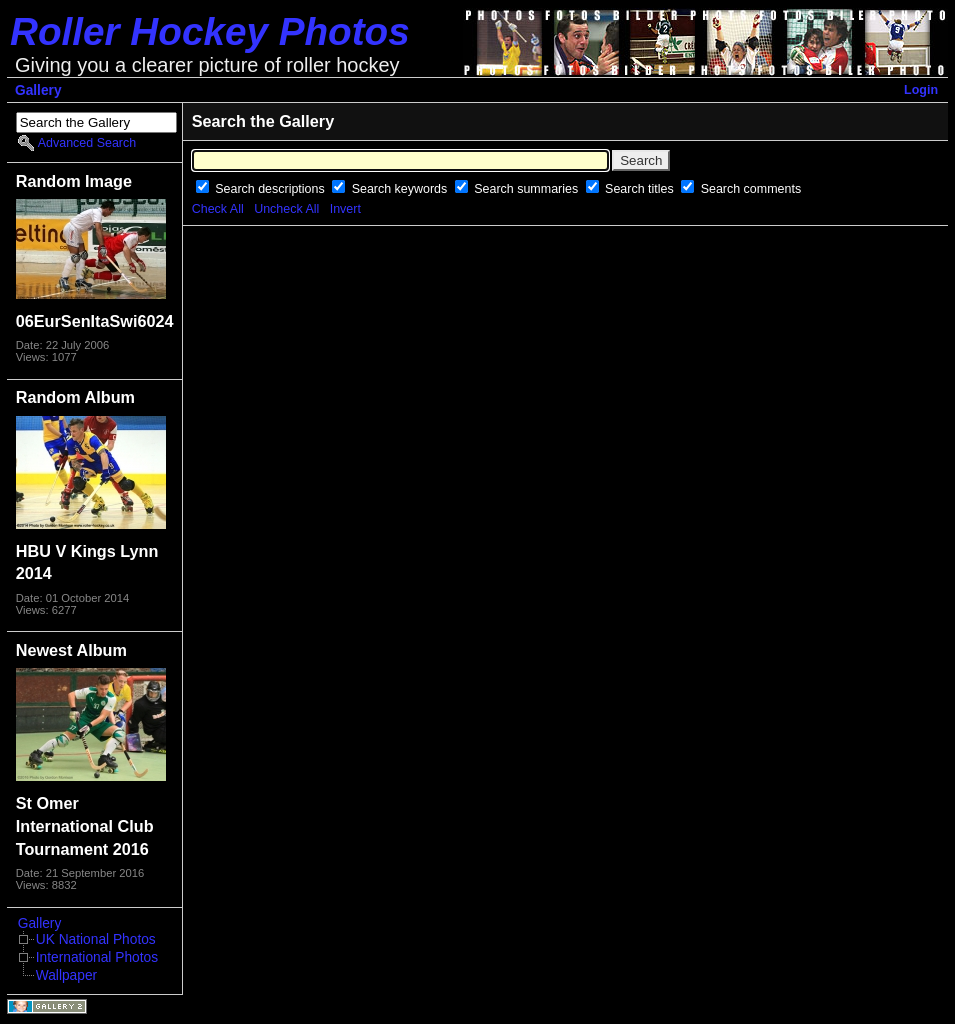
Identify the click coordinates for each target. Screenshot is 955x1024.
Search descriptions (271, 189)
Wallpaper (66, 975)
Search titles (641, 189)
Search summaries (527, 189)
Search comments (751, 189)
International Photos (97, 957)
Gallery (38, 90)
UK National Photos (96, 939)
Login (921, 90)
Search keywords (401, 189)
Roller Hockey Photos (210, 31)
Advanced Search (87, 143)
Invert (345, 209)
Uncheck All (286, 209)
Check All (218, 209)
